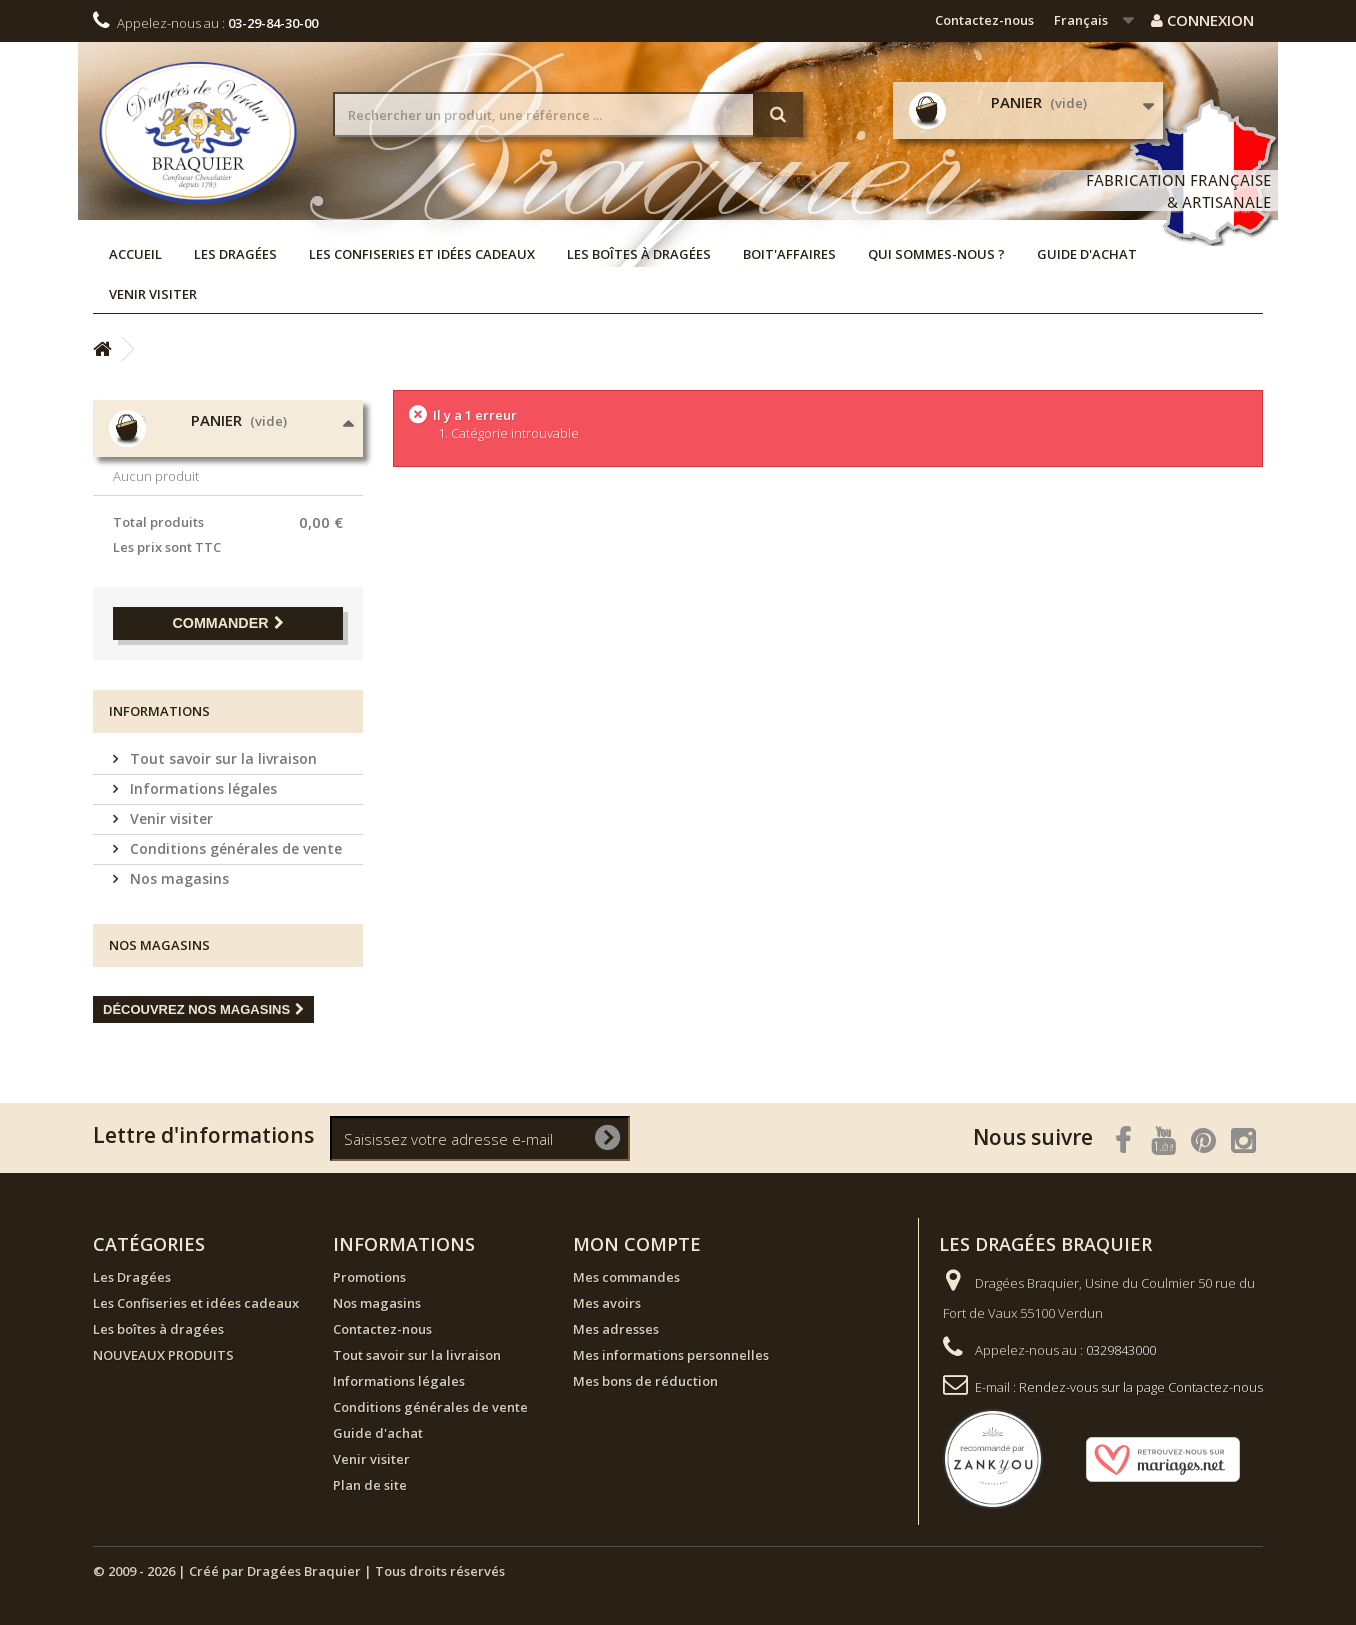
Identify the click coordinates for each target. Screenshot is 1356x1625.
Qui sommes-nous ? (936, 254)
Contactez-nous (984, 20)
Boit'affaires (789, 254)
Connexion (1202, 20)
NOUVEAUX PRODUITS (163, 1355)
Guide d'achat (1087, 254)
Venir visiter (153, 294)
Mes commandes (626, 1277)
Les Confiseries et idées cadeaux (422, 254)
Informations (159, 711)
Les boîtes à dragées (639, 254)
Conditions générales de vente (234, 848)
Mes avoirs (607, 1303)
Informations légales (201, 788)
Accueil (135, 254)
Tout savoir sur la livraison (221, 758)
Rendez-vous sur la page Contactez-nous (1141, 1387)
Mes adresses (616, 1329)
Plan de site (370, 1485)
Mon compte (637, 1244)
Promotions (369, 1277)
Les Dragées (235, 254)
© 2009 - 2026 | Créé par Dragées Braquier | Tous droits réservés (299, 1571)
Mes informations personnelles (671, 1355)
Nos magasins (177, 878)
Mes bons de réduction (645, 1381)
